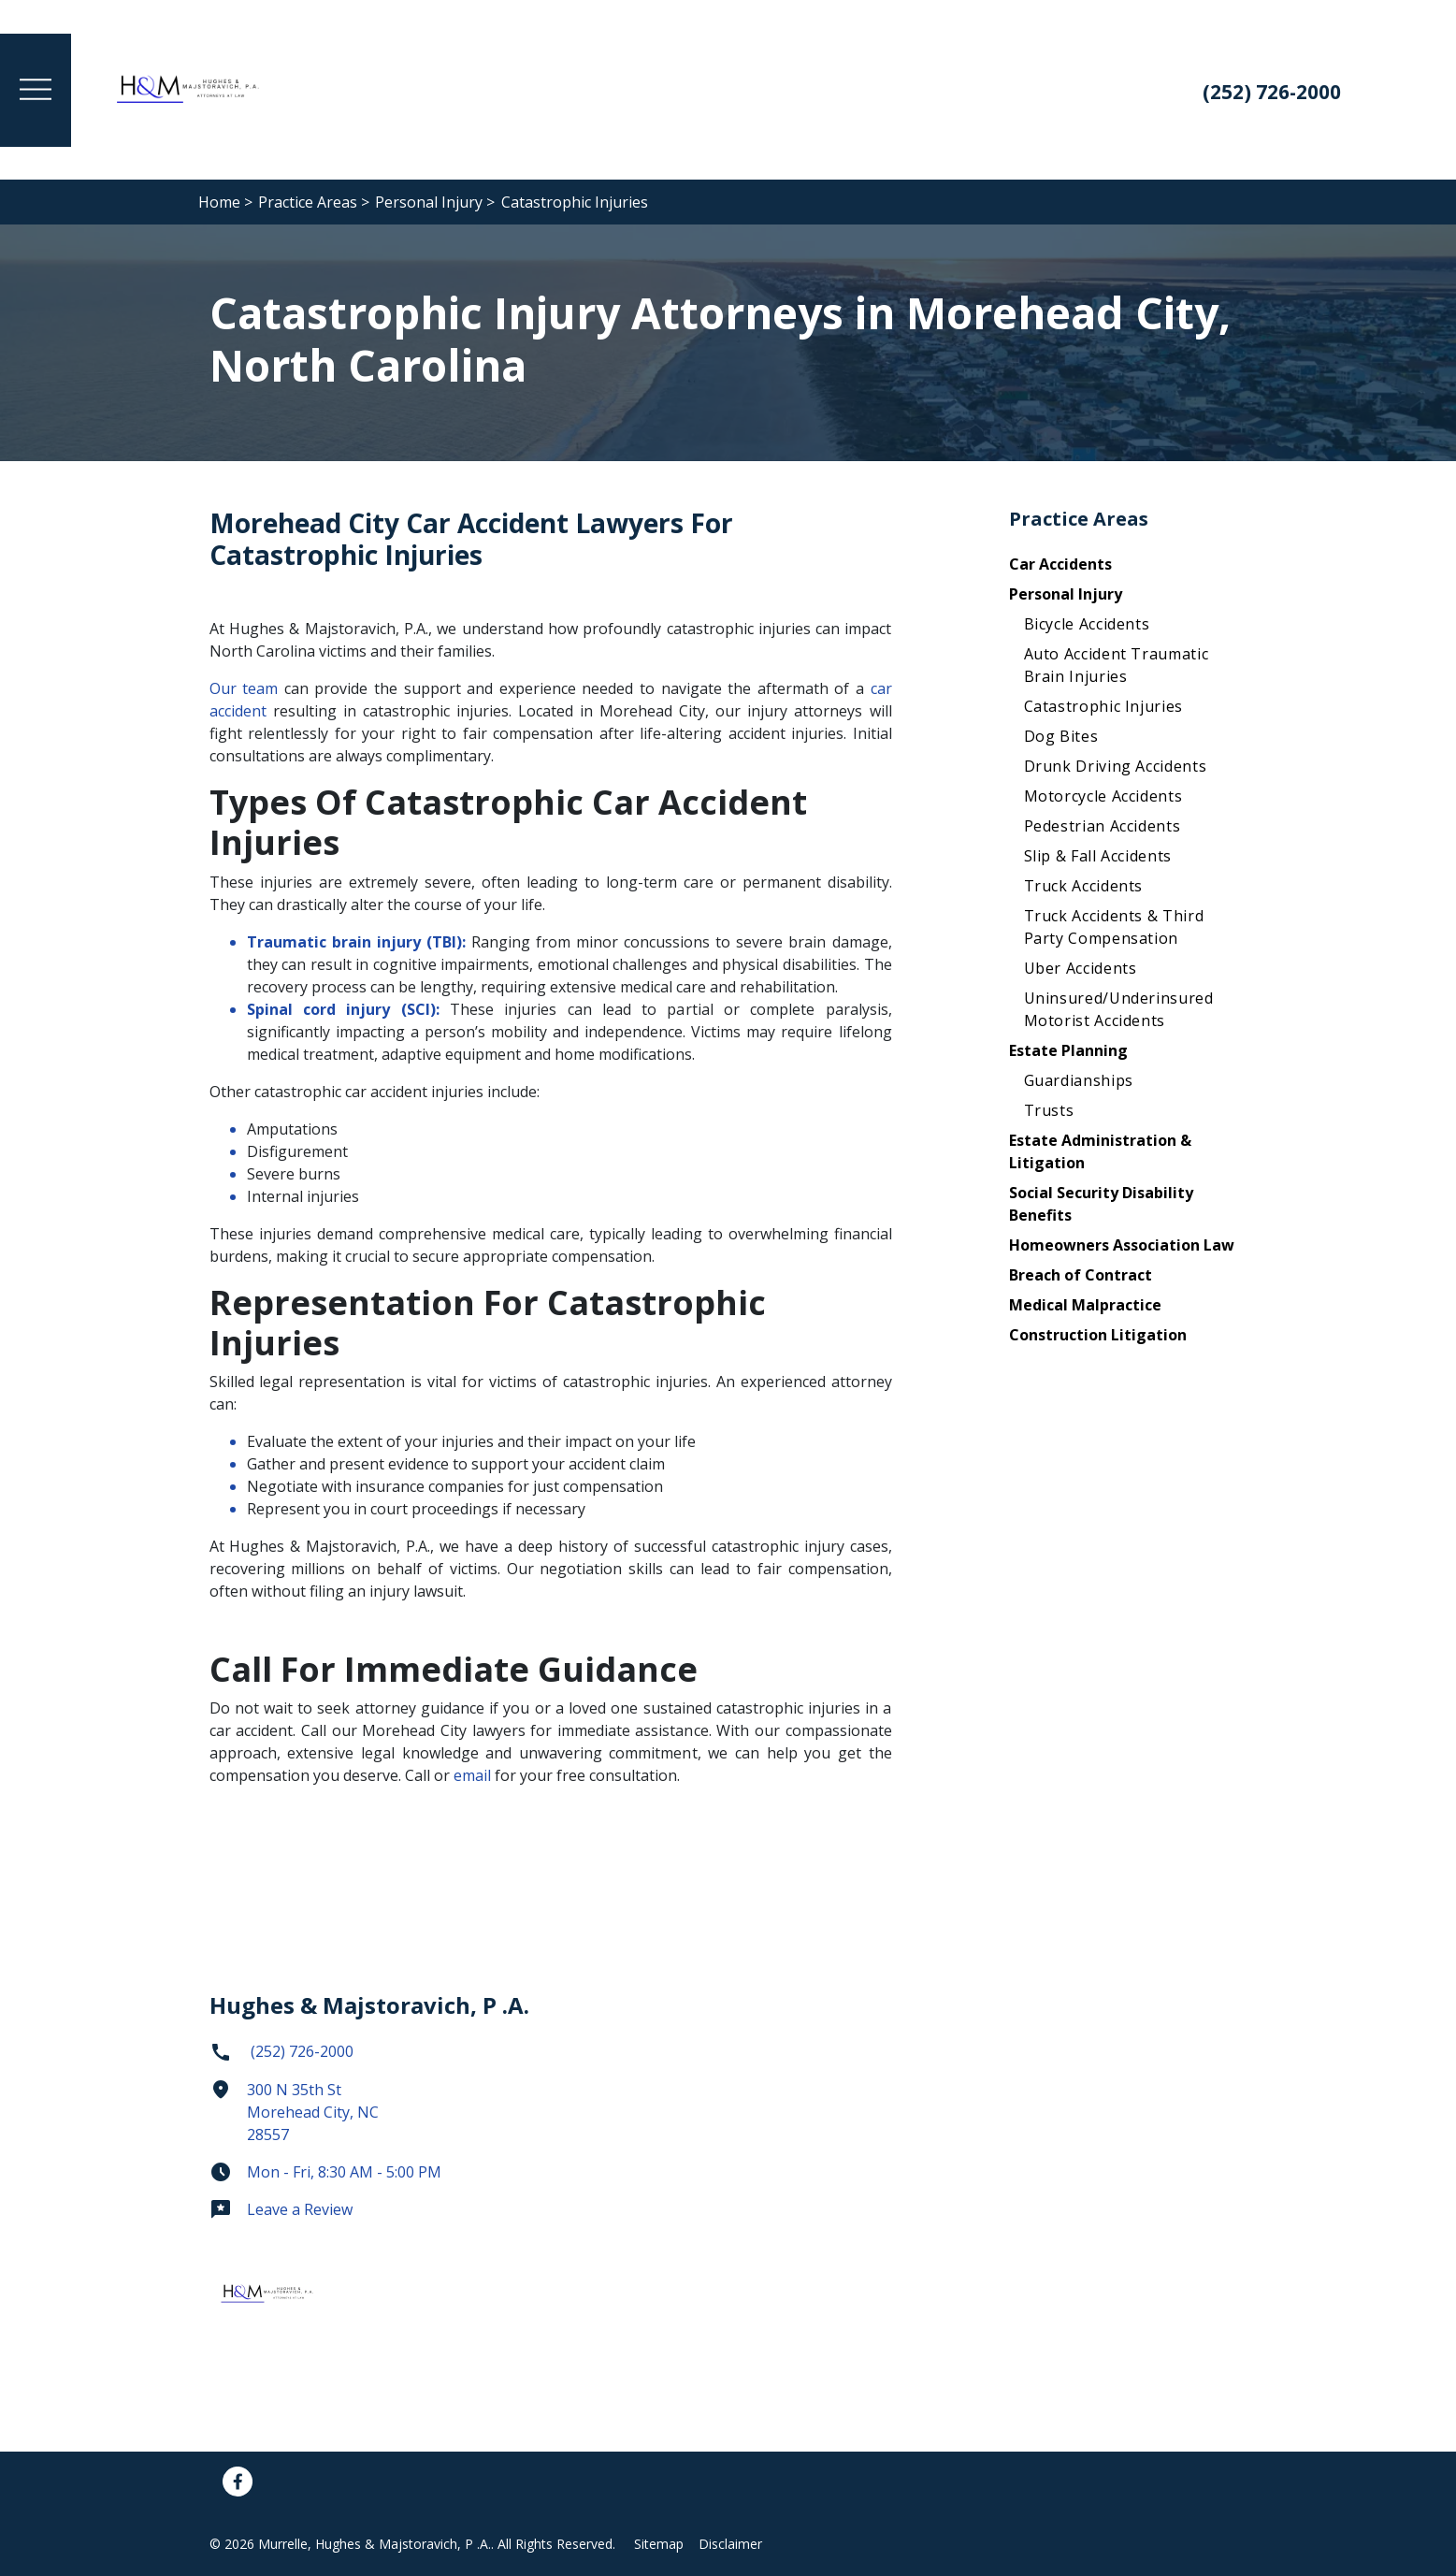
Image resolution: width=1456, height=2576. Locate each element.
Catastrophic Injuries (1103, 706)
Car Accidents (1060, 564)
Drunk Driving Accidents (1115, 766)
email (474, 1775)
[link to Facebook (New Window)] (237, 2481)
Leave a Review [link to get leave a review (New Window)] (281, 2209)
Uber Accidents (1080, 968)
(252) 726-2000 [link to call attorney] (281, 2051)
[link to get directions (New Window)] (373, 2119)
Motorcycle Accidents (1103, 796)
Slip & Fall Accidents (1098, 856)
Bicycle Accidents (1087, 624)
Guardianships (1078, 1080)
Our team (244, 688)
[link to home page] (189, 88)
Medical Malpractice (1085, 1305)
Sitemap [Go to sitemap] (659, 2544)
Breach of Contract (1080, 1275)
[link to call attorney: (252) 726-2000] (1266, 93)
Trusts (1049, 1110)
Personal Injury (1065, 594)
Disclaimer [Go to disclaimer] (730, 2544)
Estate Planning (1068, 1050)
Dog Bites (1061, 736)
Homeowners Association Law (1121, 1245)
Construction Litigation (1098, 1334)
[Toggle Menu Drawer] (35, 90)
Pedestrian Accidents (1102, 826)
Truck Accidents (1084, 886)
